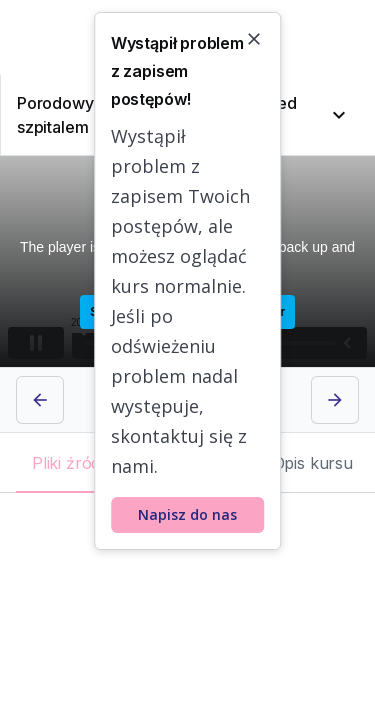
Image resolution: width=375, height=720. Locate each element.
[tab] (84, 463)
